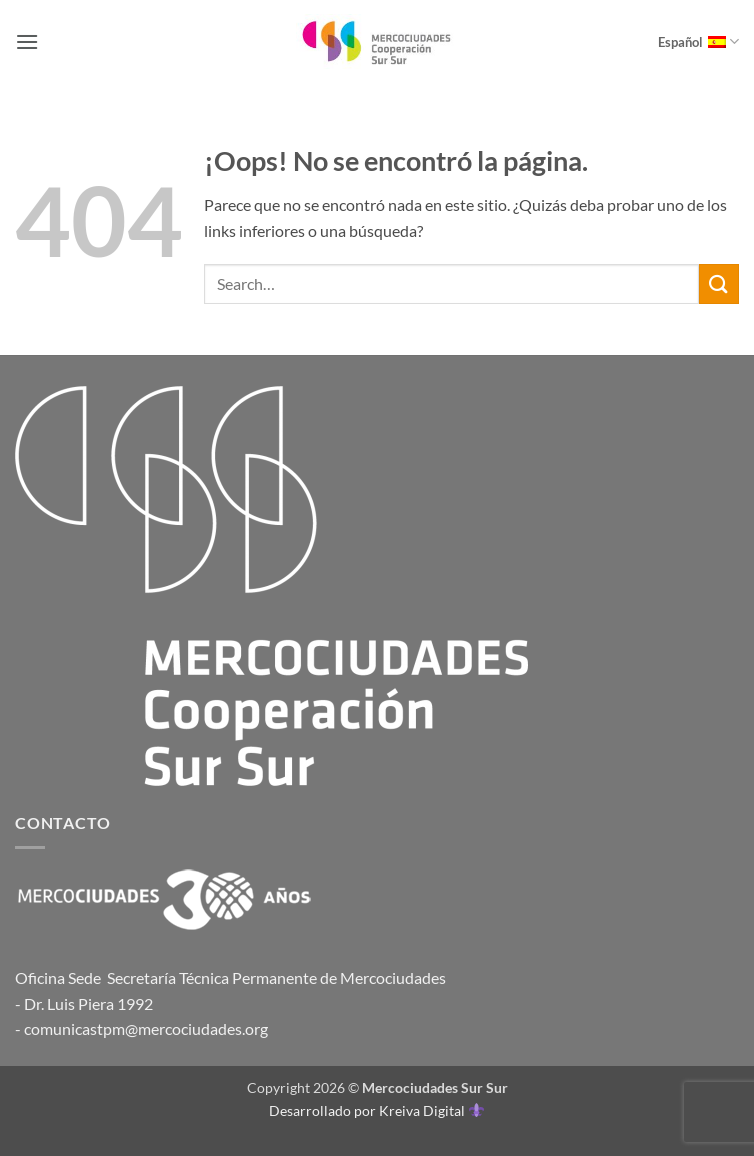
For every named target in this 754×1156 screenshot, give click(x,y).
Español (698, 41)
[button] (27, 41)
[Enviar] (719, 283)
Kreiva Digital (431, 1110)
